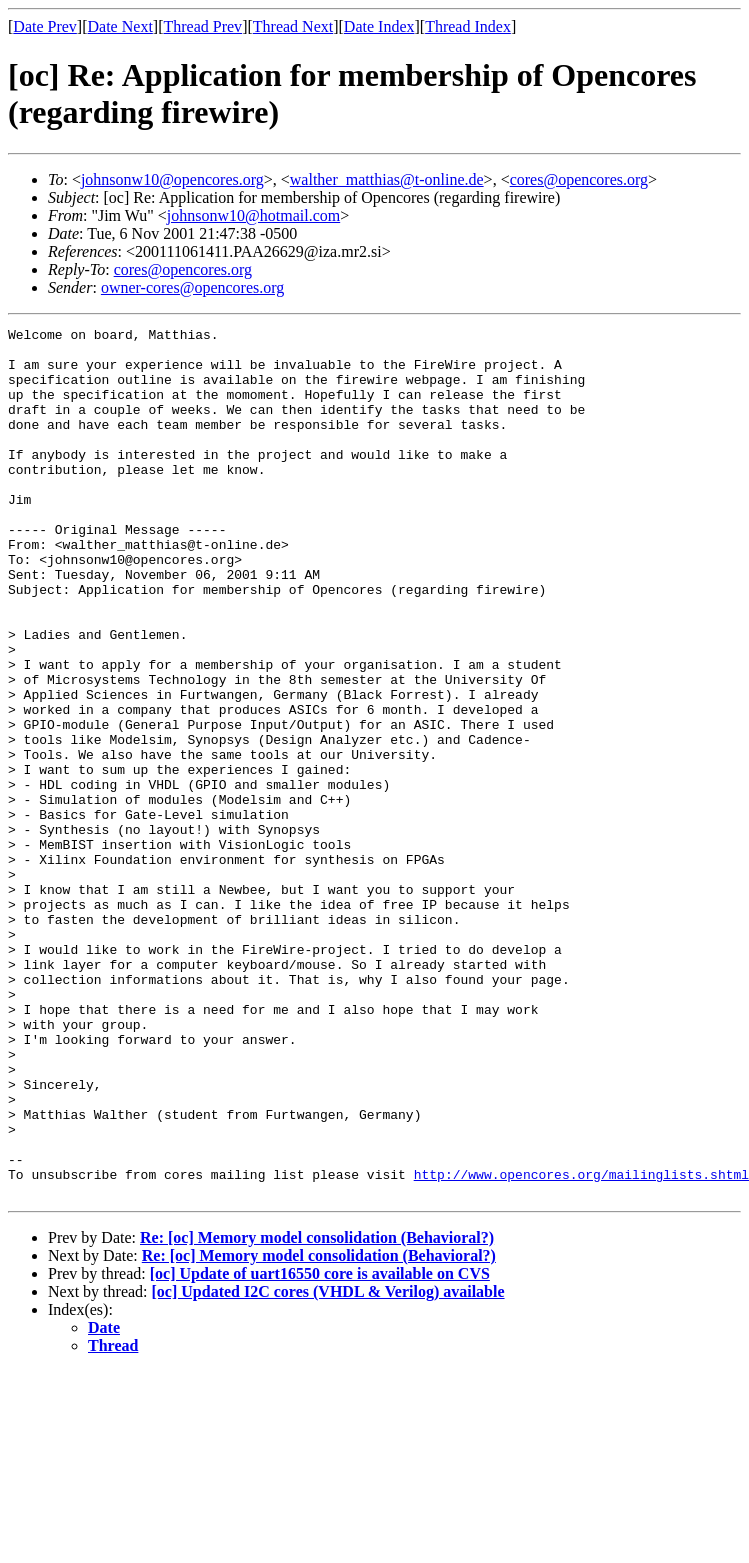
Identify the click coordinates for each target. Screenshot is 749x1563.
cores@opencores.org (579, 179)
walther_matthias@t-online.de (387, 179)
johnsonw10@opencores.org (172, 179)
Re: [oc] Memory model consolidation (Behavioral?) (317, 1411)
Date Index (379, 26)
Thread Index (468, 26)
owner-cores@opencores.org (192, 287)
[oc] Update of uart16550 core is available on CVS (320, 1447)
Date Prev (45, 26)
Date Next (120, 26)
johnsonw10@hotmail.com (253, 215)
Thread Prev (202, 26)
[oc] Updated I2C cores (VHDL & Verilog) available (328, 1465)
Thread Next (293, 26)
